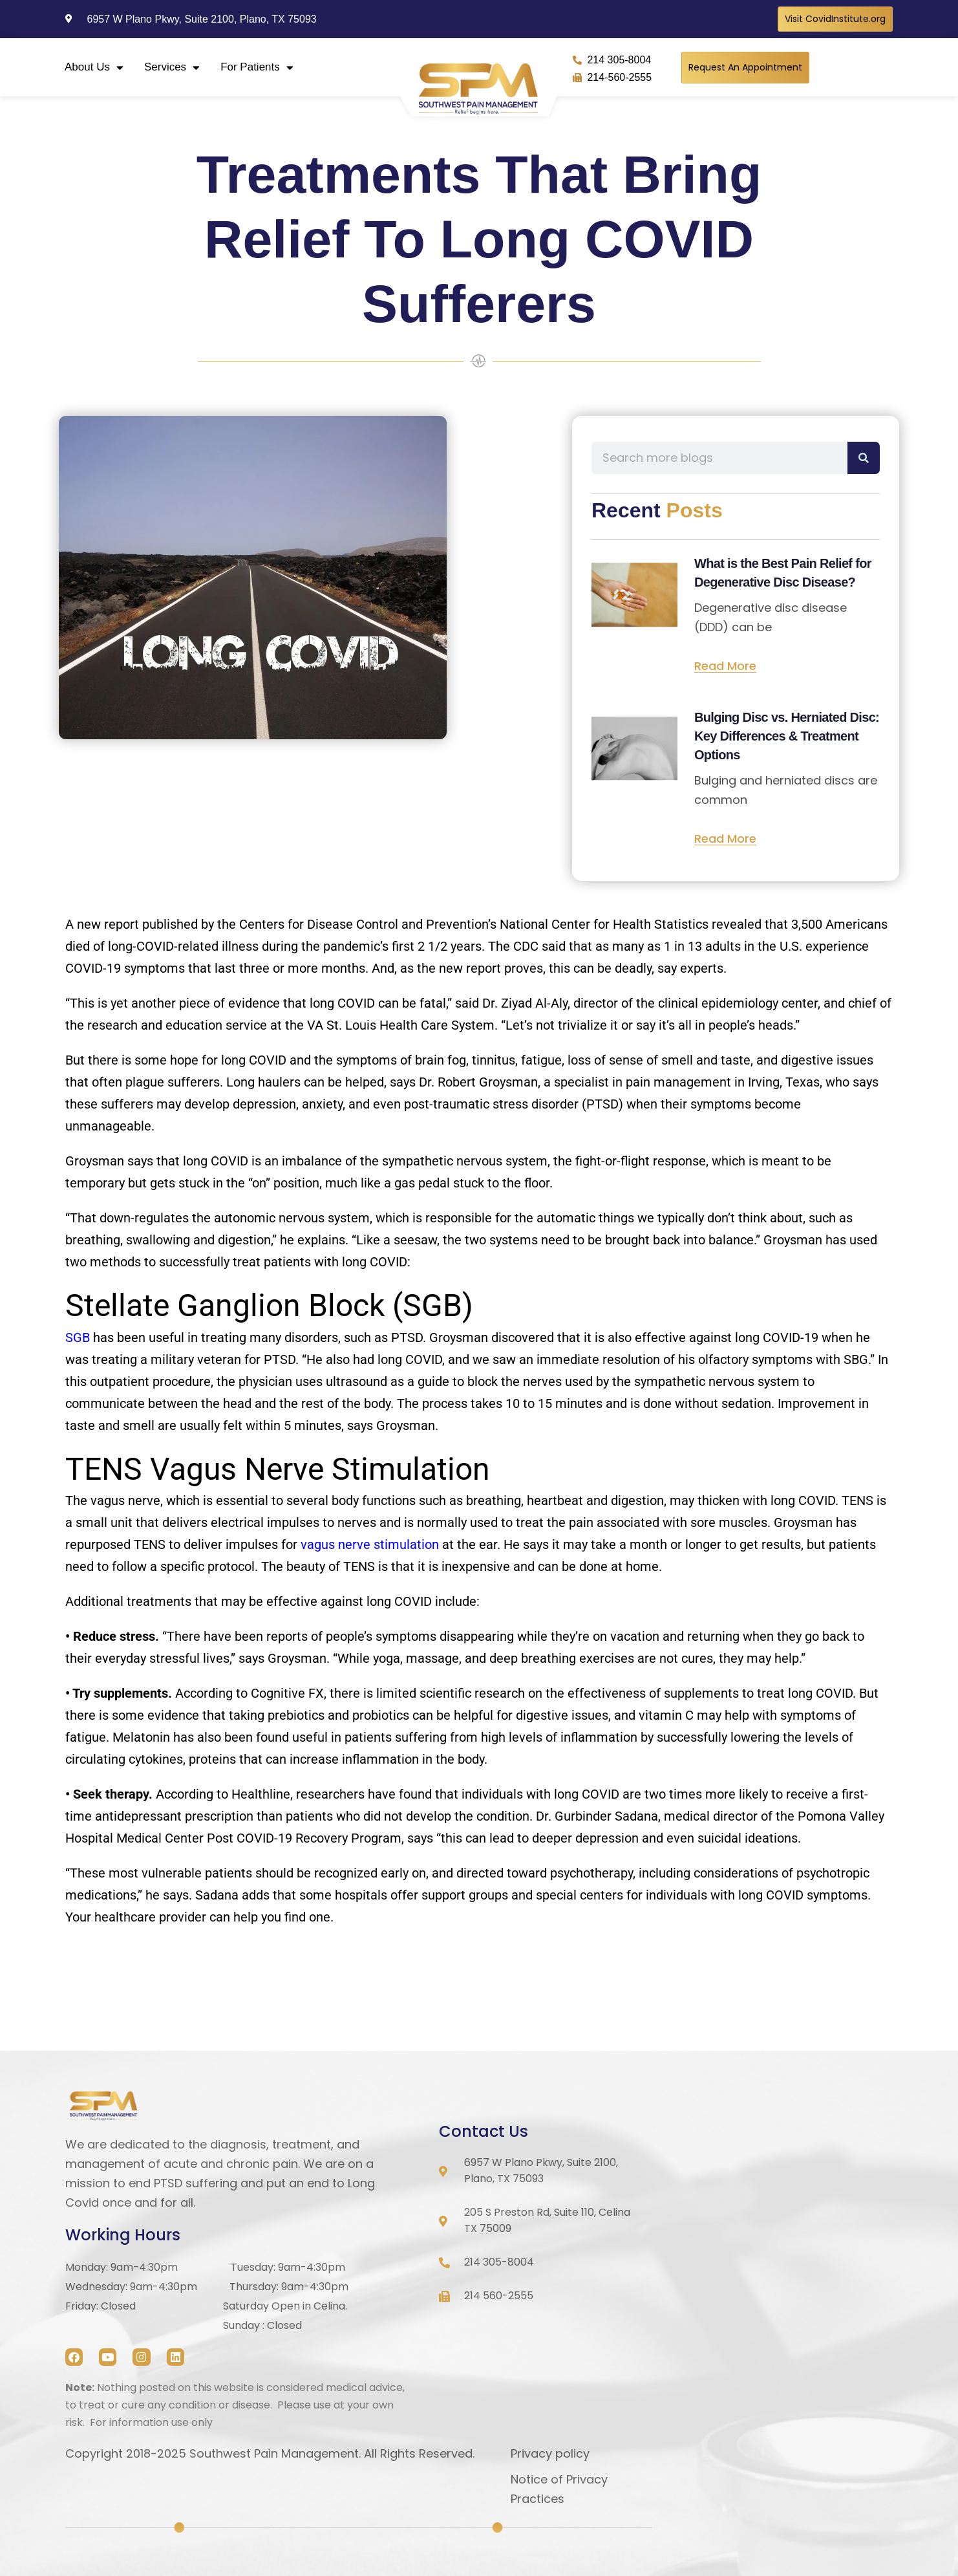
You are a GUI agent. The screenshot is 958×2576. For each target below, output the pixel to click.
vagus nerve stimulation (370, 1544)
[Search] (863, 458)
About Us (94, 68)
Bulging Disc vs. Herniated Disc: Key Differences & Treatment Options (786, 736)
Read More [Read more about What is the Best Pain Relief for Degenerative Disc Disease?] (725, 666)
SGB (77, 1337)
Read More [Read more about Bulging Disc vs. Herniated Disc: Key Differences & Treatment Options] (725, 838)
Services (172, 68)
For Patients (256, 68)
